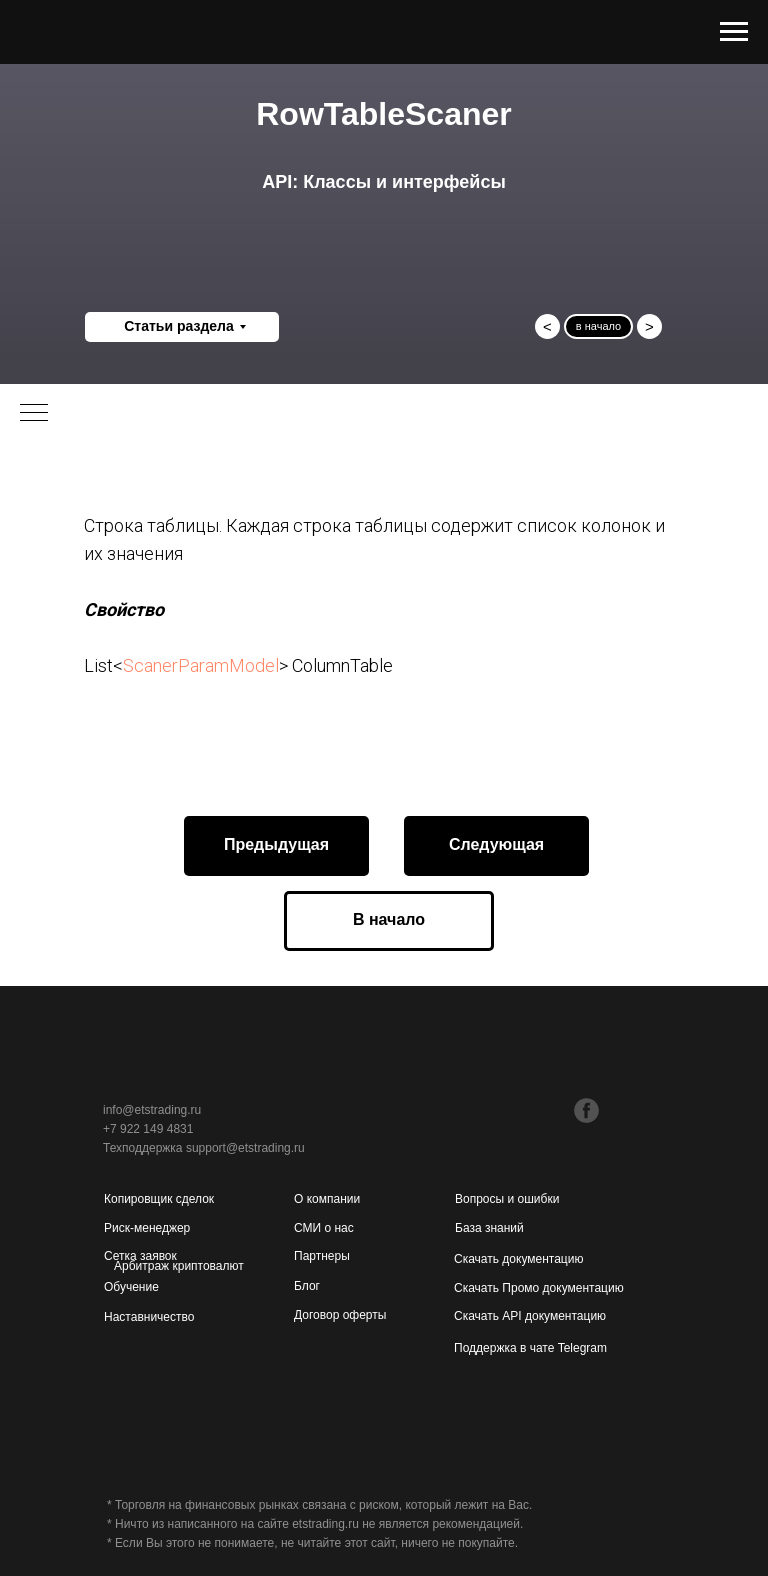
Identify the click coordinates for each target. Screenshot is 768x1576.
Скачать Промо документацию (539, 1288)
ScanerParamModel (201, 665)
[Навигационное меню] (734, 32)
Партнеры (322, 1256)
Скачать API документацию (530, 1316)
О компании (327, 1199)
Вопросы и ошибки (507, 1199)
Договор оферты (340, 1315)
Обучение (131, 1287)
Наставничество (149, 1317)
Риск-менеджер (147, 1228)
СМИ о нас (324, 1228)
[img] (543, 1108)
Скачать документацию (518, 1259)
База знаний (489, 1228)
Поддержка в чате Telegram (530, 1348)
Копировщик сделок (159, 1199)
